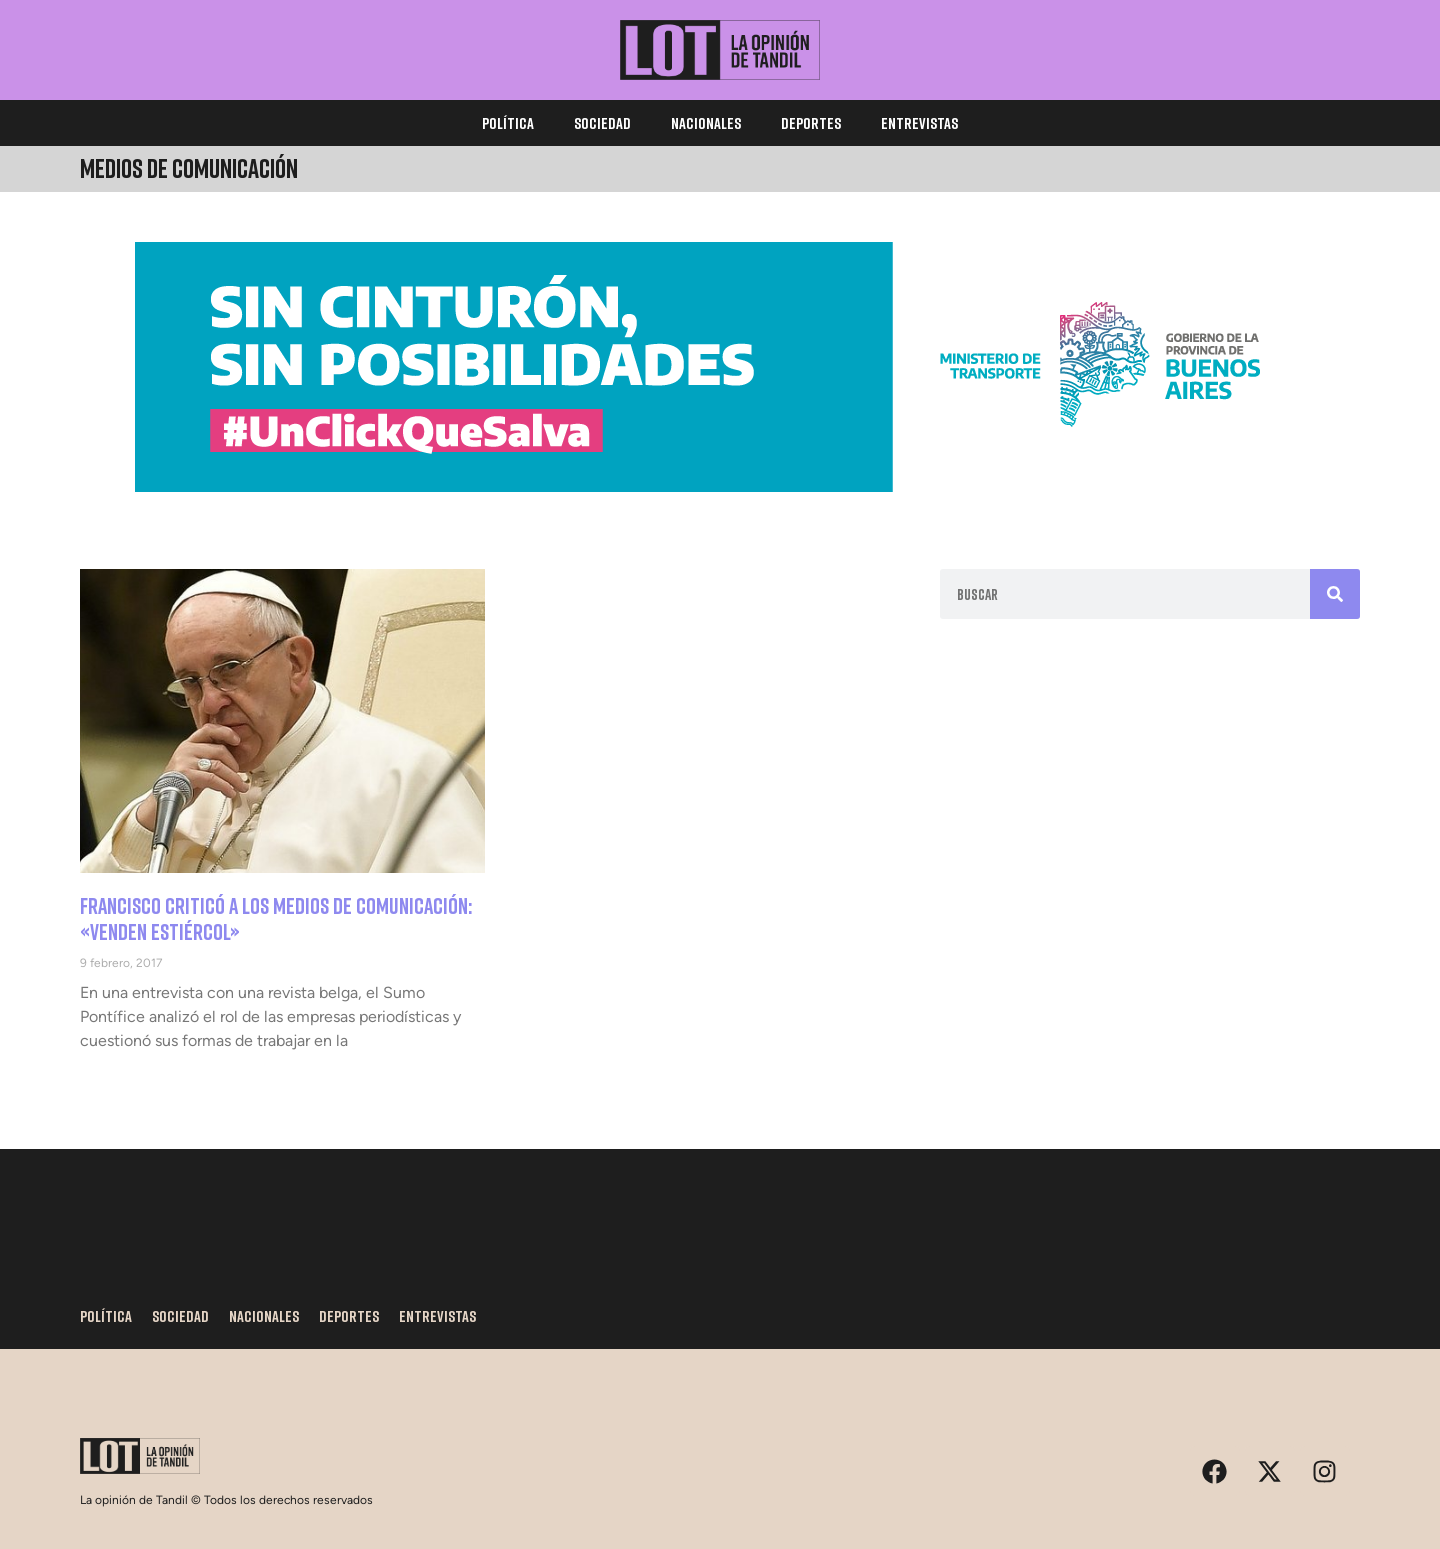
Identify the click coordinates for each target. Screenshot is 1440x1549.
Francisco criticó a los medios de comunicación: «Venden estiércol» (276, 918)
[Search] (1335, 594)
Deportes (811, 123)
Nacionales (706, 123)
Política (508, 123)
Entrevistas (919, 123)
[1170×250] (720, 486)
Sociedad (602, 123)
